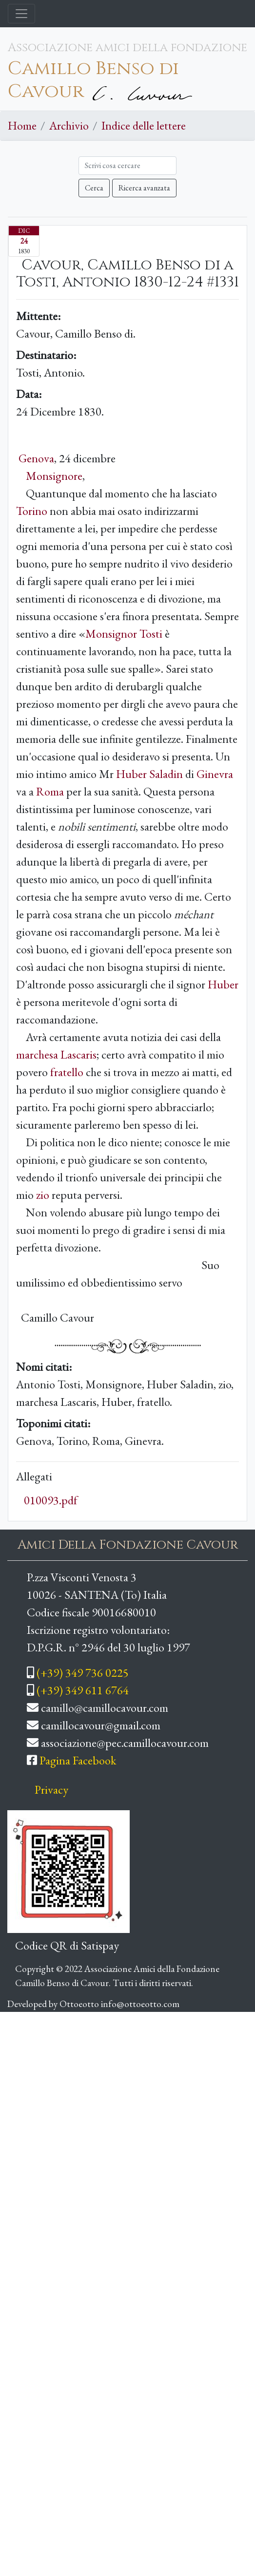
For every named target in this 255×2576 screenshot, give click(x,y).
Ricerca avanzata (144, 188)
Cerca (94, 188)
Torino (31, 510)
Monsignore (54, 475)
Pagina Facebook (77, 1760)
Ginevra (214, 773)
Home (22, 125)
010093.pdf (51, 1500)
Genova (36, 458)
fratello (66, 1072)
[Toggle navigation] (21, 13)
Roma (50, 791)
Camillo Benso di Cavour (93, 80)
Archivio (69, 125)
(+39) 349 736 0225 (83, 1672)
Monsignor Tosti (123, 633)
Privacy (51, 1789)
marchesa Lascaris (56, 1054)
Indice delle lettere (143, 125)
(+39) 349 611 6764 (83, 1690)
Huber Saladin (149, 773)
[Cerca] (127, 165)
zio (42, 1194)
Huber (223, 984)
